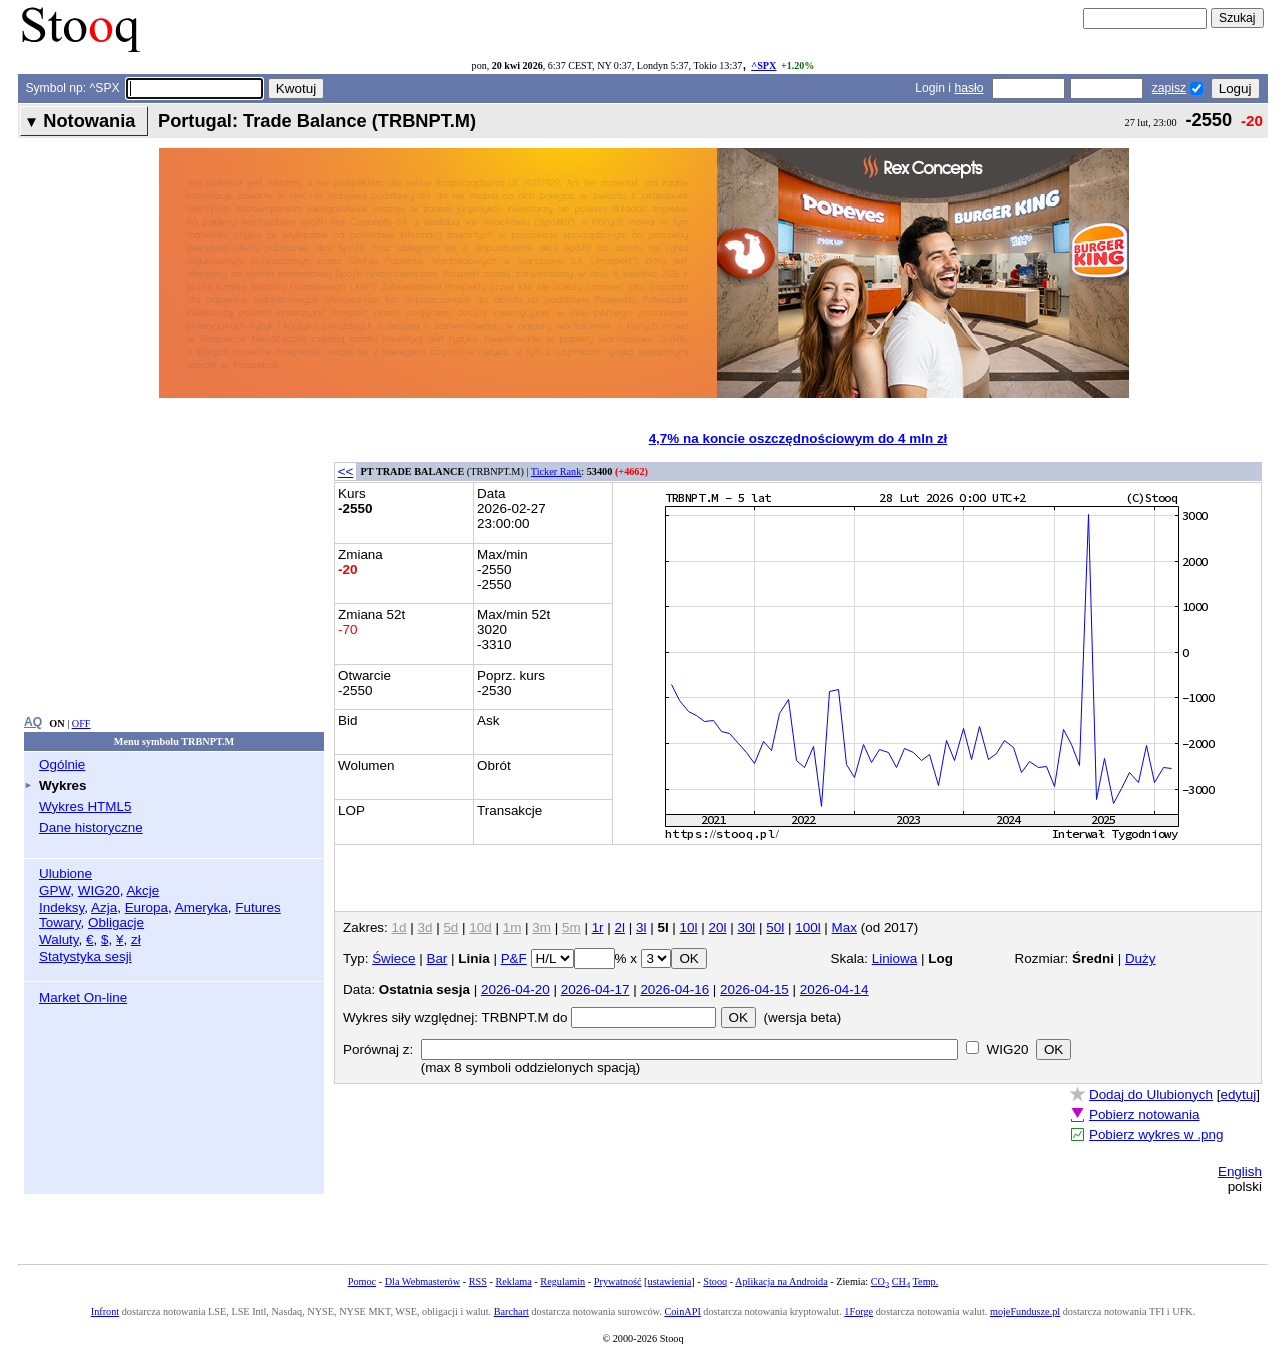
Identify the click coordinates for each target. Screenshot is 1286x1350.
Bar (436, 958)
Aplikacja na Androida (781, 1281)
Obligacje (116, 922)
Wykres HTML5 (85, 806)
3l (641, 927)
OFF (81, 723)
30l (746, 927)
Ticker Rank (556, 471)
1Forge (858, 1311)
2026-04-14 (834, 989)
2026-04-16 (674, 989)
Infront (105, 1311)
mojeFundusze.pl (1025, 1311)
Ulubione (65, 873)
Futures (258, 907)
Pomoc (362, 1281)
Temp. (926, 1281)
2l (620, 927)
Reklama (513, 1281)
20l (718, 927)
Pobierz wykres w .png (1156, 1134)
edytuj (1238, 1094)
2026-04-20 (515, 989)
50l (775, 927)
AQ (33, 722)
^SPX (763, 65)
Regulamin (562, 1281)
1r (598, 927)
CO (880, 1281)
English (1240, 1171)
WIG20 (99, 890)
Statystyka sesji (85, 956)
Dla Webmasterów (422, 1281)
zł (136, 939)
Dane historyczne (91, 827)
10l (689, 927)
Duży (1140, 958)
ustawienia (670, 1281)
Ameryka (201, 907)
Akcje (142, 890)
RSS (478, 1281)
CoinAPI (682, 1311)
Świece (393, 958)
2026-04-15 (754, 989)
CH (901, 1281)
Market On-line (83, 997)
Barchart (511, 1311)
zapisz (1169, 88)
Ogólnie (62, 764)
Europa (146, 907)
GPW (54, 890)
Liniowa (895, 958)
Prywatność (618, 1281)
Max (844, 927)
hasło (968, 88)
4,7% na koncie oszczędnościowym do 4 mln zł (798, 438)
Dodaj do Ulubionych (1151, 1094)
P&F (514, 958)
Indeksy (61, 907)
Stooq (715, 1281)
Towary (60, 922)
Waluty (59, 939)
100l (807, 927)
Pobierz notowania (1144, 1114)
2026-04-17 (595, 989)
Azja (104, 907)
